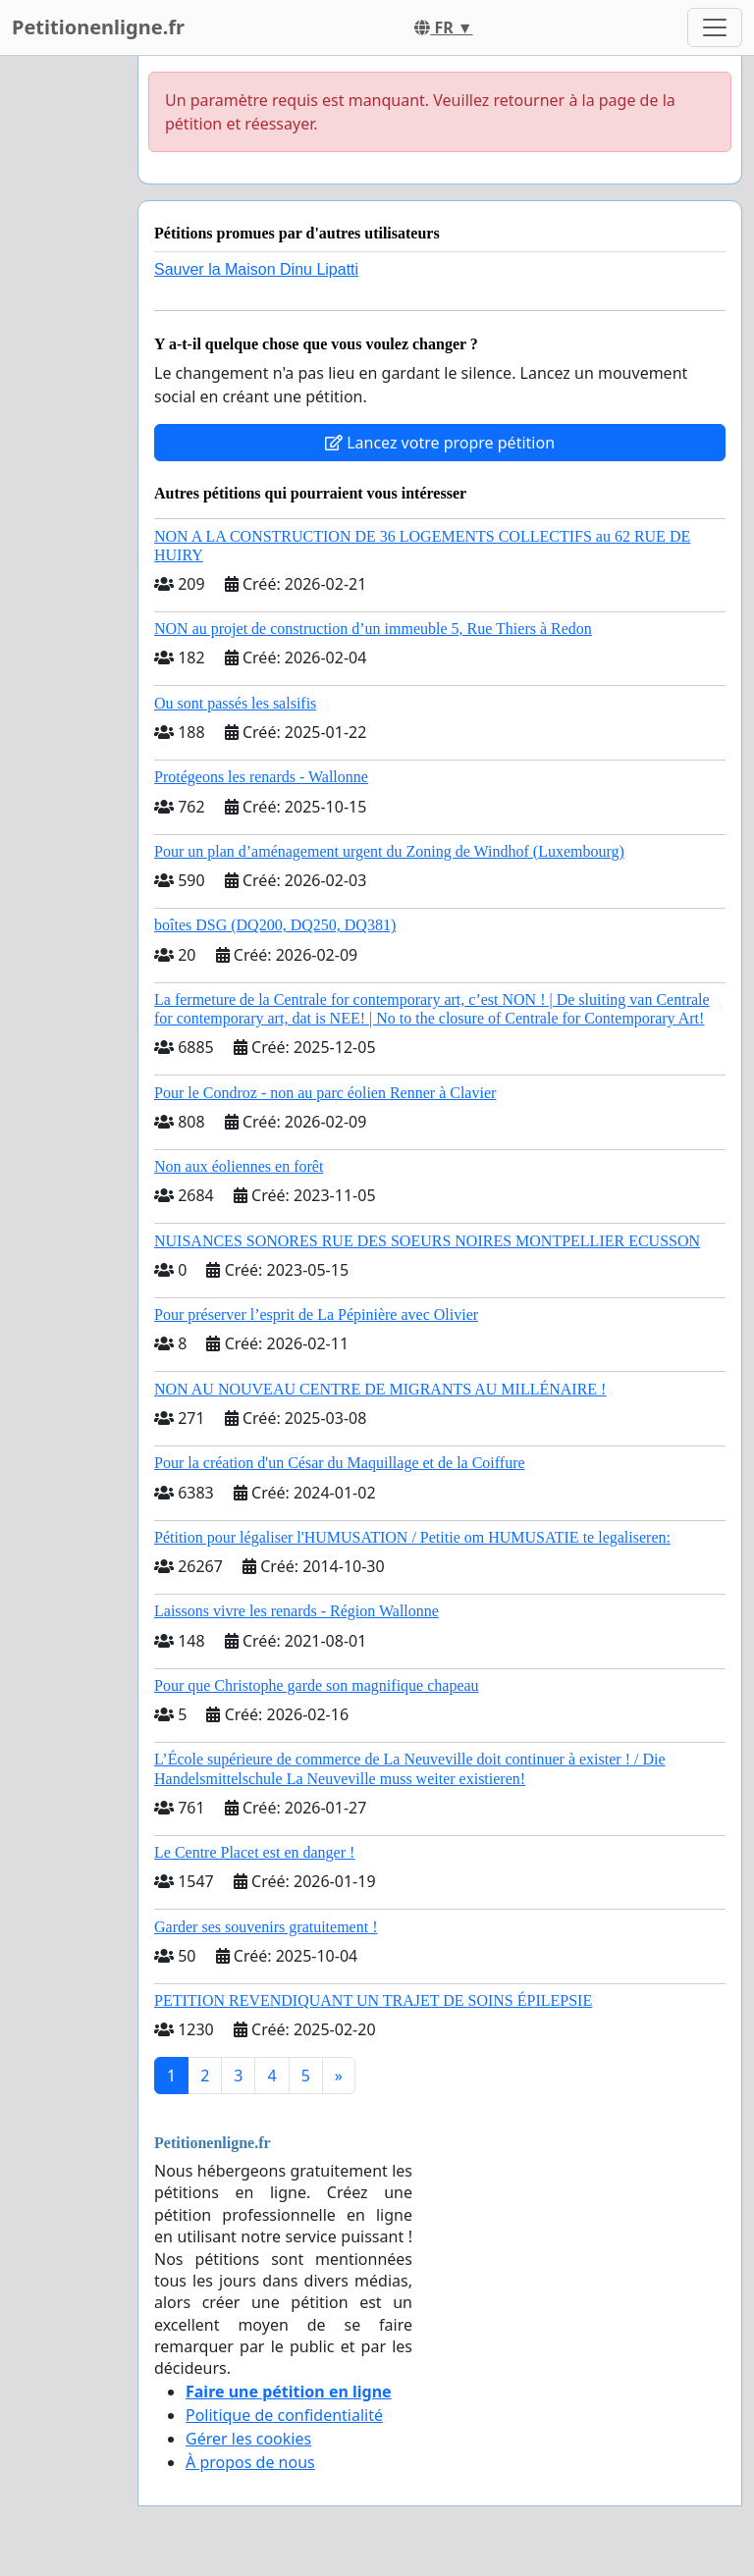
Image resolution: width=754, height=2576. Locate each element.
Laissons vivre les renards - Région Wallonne (296, 1611)
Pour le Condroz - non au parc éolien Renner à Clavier (325, 1092)
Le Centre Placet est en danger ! (254, 1852)
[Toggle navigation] (714, 27)
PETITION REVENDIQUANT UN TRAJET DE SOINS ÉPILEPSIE (373, 2000)
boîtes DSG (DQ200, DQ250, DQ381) (275, 925)
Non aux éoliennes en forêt (238, 1166)
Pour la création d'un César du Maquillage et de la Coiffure (339, 1462)
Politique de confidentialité (284, 2415)
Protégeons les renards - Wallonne (261, 776)
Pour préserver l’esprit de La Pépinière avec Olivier (316, 1314)
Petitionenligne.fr (98, 27)
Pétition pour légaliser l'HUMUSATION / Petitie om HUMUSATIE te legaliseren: (412, 1537)
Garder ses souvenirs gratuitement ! (265, 1927)
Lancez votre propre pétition (440, 442)
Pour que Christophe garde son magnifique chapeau (316, 1685)
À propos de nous (250, 2462)
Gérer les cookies (248, 2438)
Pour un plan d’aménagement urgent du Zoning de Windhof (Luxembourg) (389, 851)
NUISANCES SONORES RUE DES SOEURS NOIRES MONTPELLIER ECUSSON (427, 1241)
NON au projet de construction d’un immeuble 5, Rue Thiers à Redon (373, 628)
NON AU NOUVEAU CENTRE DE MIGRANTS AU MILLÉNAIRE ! (380, 1389)
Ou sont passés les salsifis (235, 703)
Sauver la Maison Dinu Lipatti (256, 269)
